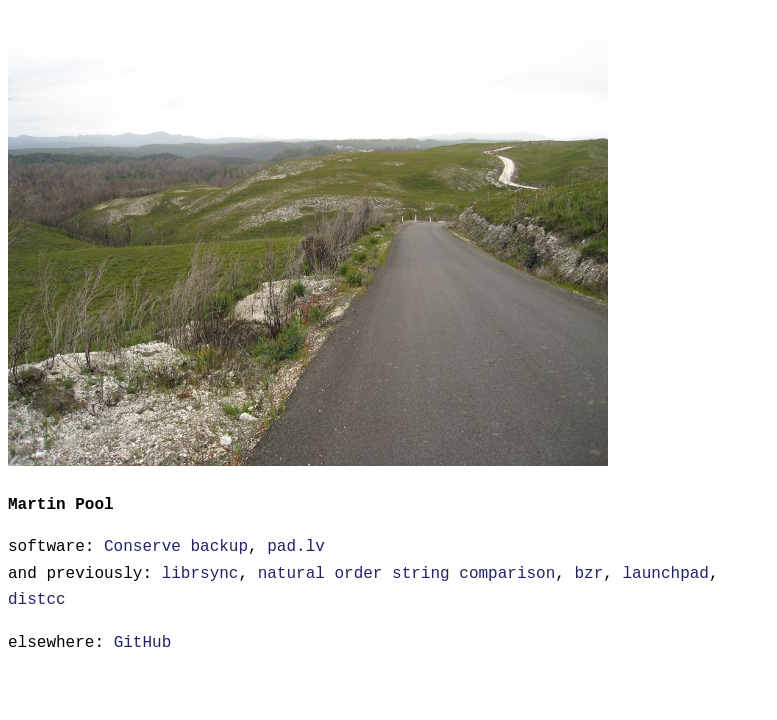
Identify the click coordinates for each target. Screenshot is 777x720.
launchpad (665, 572)
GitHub (143, 641)
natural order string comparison (407, 572)
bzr (588, 572)
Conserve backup (176, 545)
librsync (200, 572)
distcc (37, 598)
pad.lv (296, 545)
